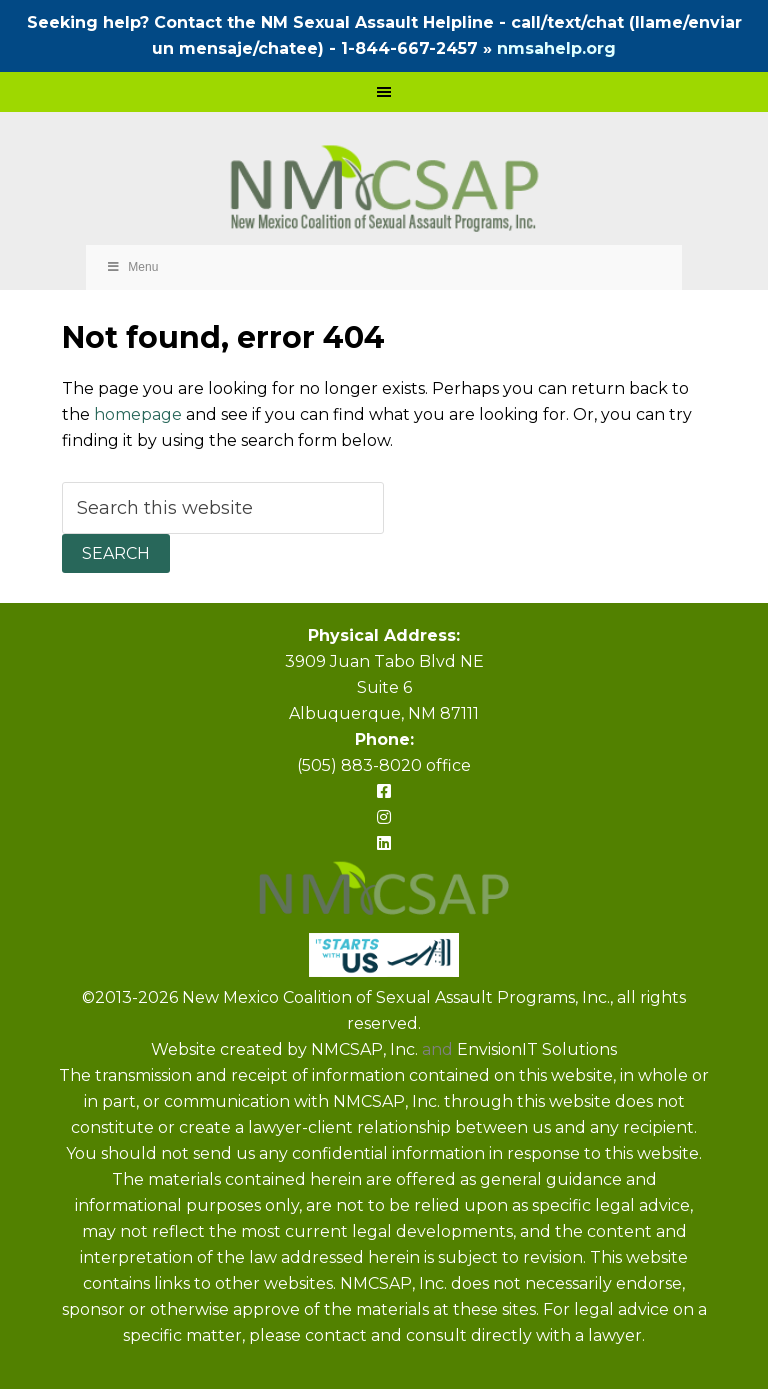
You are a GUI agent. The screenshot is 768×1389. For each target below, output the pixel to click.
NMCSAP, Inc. (366, 1049)
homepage (138, 414)
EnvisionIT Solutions (537, 1049)
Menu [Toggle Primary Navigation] (132, 267)
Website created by (231, 1049)
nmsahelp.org (556, 48)
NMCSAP (384, 190)
